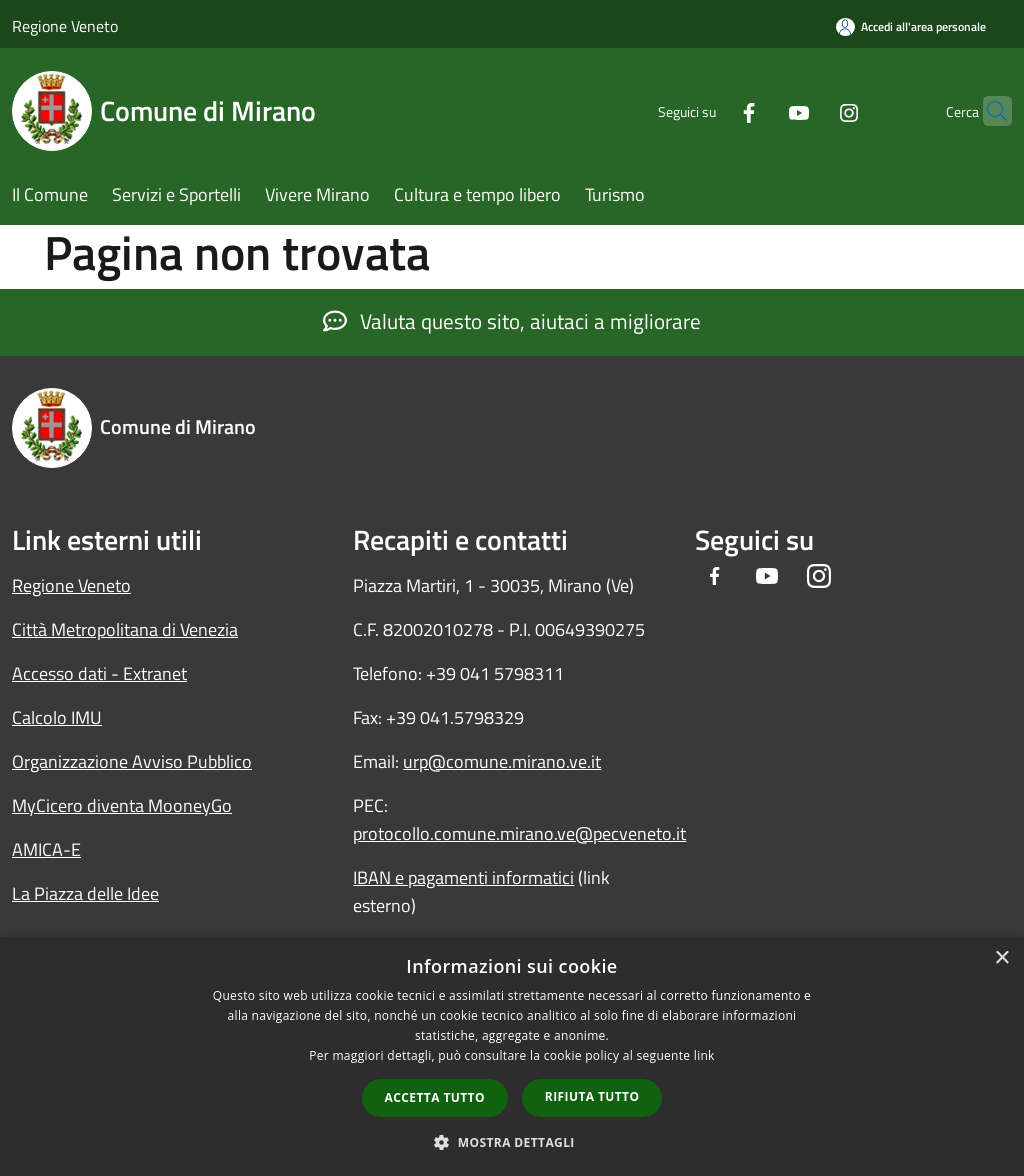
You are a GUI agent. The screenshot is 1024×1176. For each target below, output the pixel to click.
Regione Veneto (65, 26)
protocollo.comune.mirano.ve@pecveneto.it (519, 833)
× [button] (1001, 958)
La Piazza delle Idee (85, 893)
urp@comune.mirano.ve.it (502, 761)
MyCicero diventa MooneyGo (122, 805)
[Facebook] (710, 110)
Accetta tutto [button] (435, 1097)
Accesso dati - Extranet (99, 673)
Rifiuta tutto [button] (592, 1096)
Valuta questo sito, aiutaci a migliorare (512, 321)
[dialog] (512, 1056)
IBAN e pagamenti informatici (463, 877)
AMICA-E (46, 849)
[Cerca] (988, 111)
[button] (512, 1142)
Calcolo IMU (57, 717)
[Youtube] (760, 110)
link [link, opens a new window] (704, 1055)
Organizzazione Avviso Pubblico (132, 761)
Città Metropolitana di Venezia (125, 629)
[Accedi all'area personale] (911, 26)
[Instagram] (810, 110)
